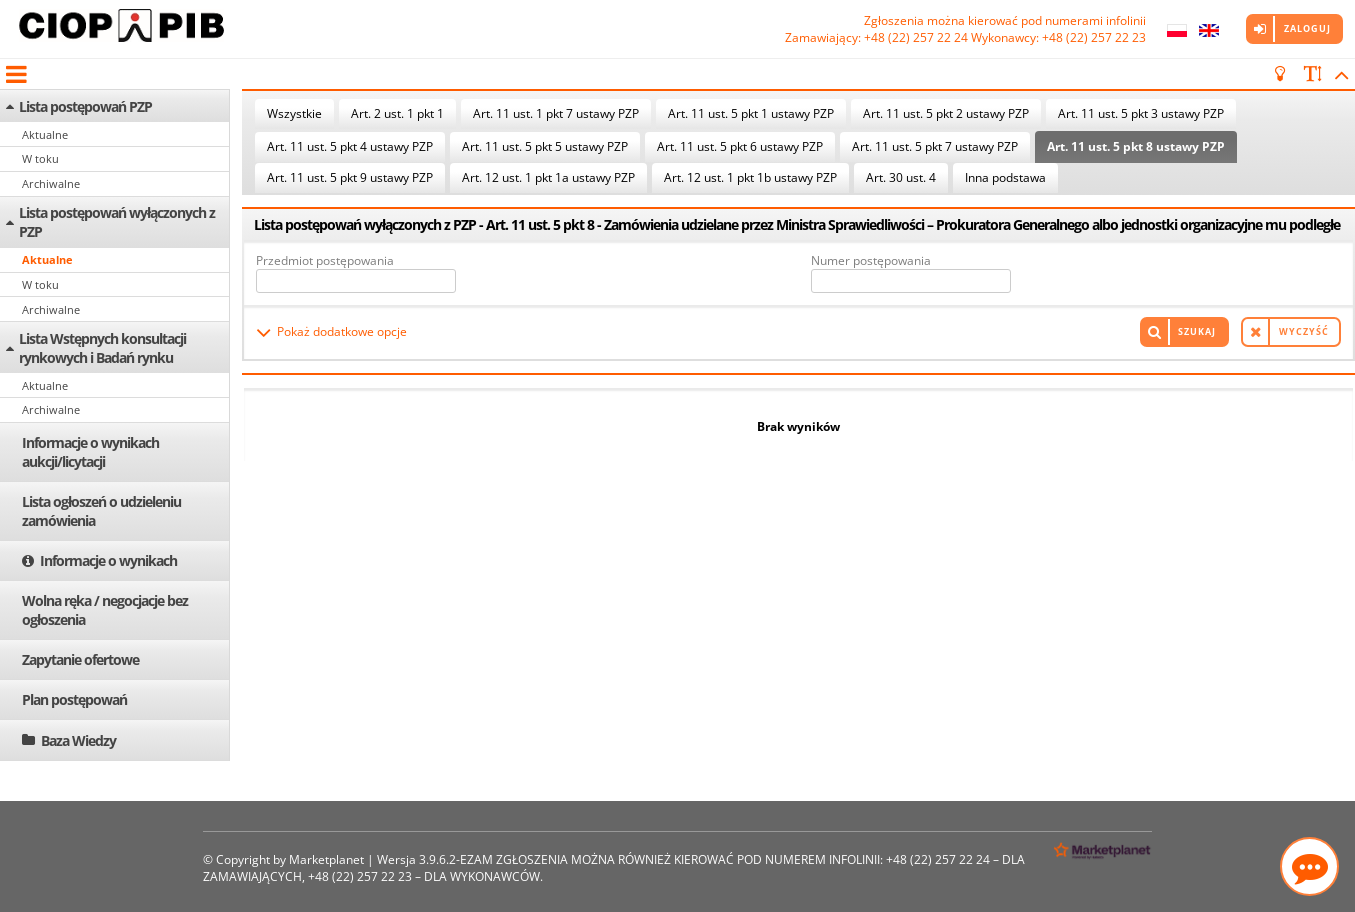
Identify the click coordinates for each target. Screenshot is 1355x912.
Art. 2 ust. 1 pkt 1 (397, 113)
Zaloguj (1307, 28)
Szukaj (1197, 331)
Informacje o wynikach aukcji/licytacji (90, 452)
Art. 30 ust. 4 (901, 177)
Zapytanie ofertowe (80, 659)
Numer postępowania (871, 260)
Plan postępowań (74, 699)
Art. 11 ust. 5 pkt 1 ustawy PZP (751, 113)
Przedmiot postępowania (325, 260)
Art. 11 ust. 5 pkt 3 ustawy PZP (1141, 113)
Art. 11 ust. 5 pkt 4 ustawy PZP (350, 146)
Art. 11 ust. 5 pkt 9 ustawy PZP (350, 177)
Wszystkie (294, 113)
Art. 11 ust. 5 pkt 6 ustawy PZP (740, 146)
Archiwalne (51, 183)
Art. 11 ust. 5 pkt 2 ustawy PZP (946, 113)
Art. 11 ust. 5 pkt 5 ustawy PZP (545, 146)
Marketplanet (326, 859)
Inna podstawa (1005, 177)
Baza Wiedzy (78, 740)
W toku (40, 158)
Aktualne (45, 134)
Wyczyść (1304, 331)
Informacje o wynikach (108, 560)
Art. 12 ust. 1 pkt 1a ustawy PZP (548, 177)
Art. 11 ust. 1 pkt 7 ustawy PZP (556, 113)
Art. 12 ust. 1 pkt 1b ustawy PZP (750, 177)
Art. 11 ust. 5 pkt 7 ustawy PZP (935, 146)
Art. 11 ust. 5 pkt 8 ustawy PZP (1136, 146)
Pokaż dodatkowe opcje (342, 331)
